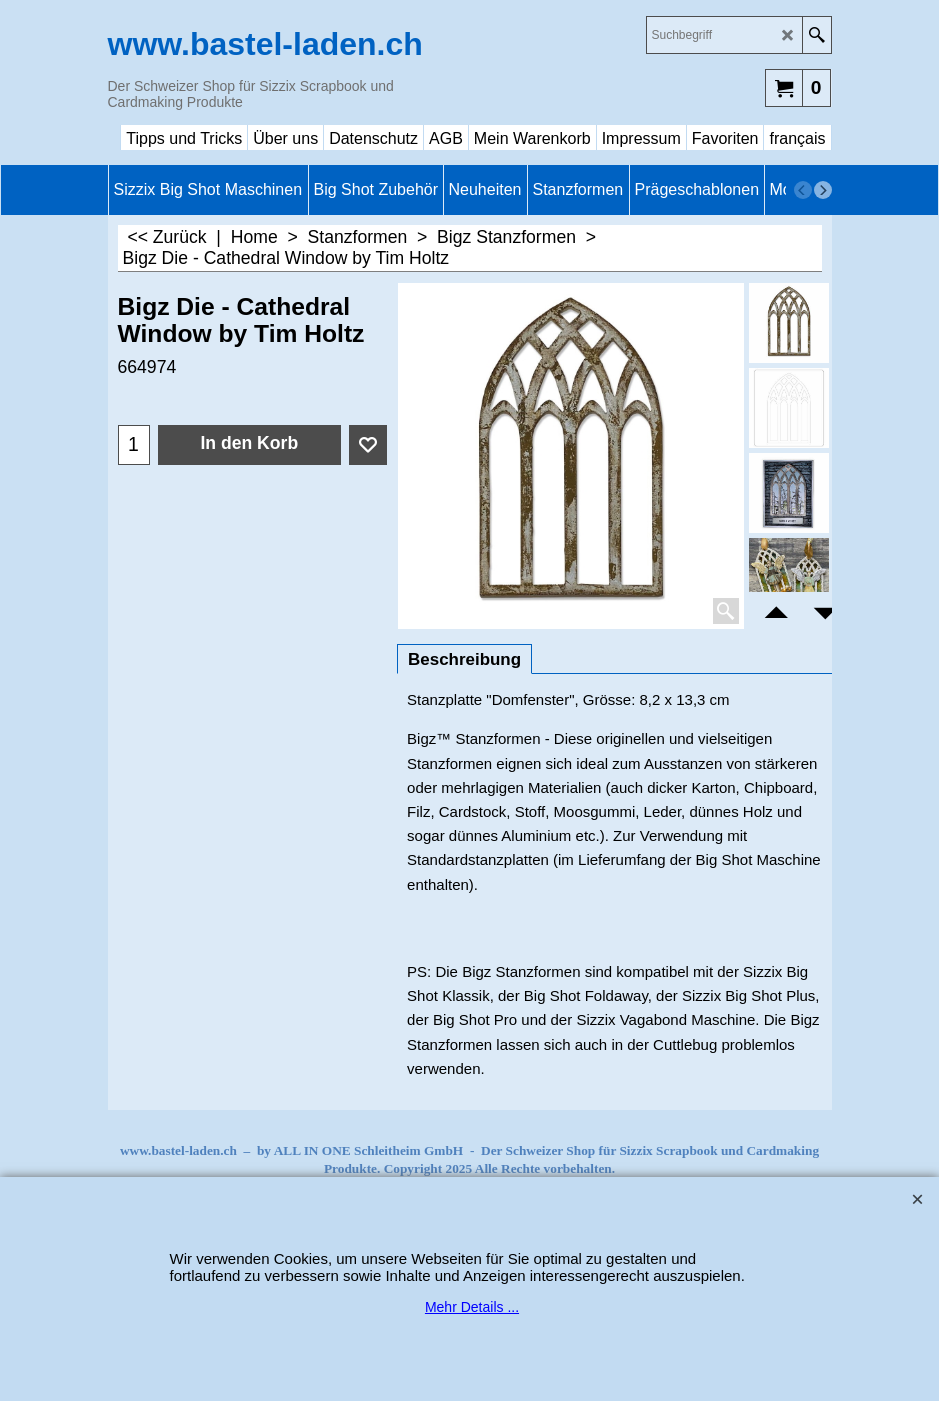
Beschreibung (464, 659)
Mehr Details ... (472, 1307)
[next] (823, 190)
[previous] (803, 190)
